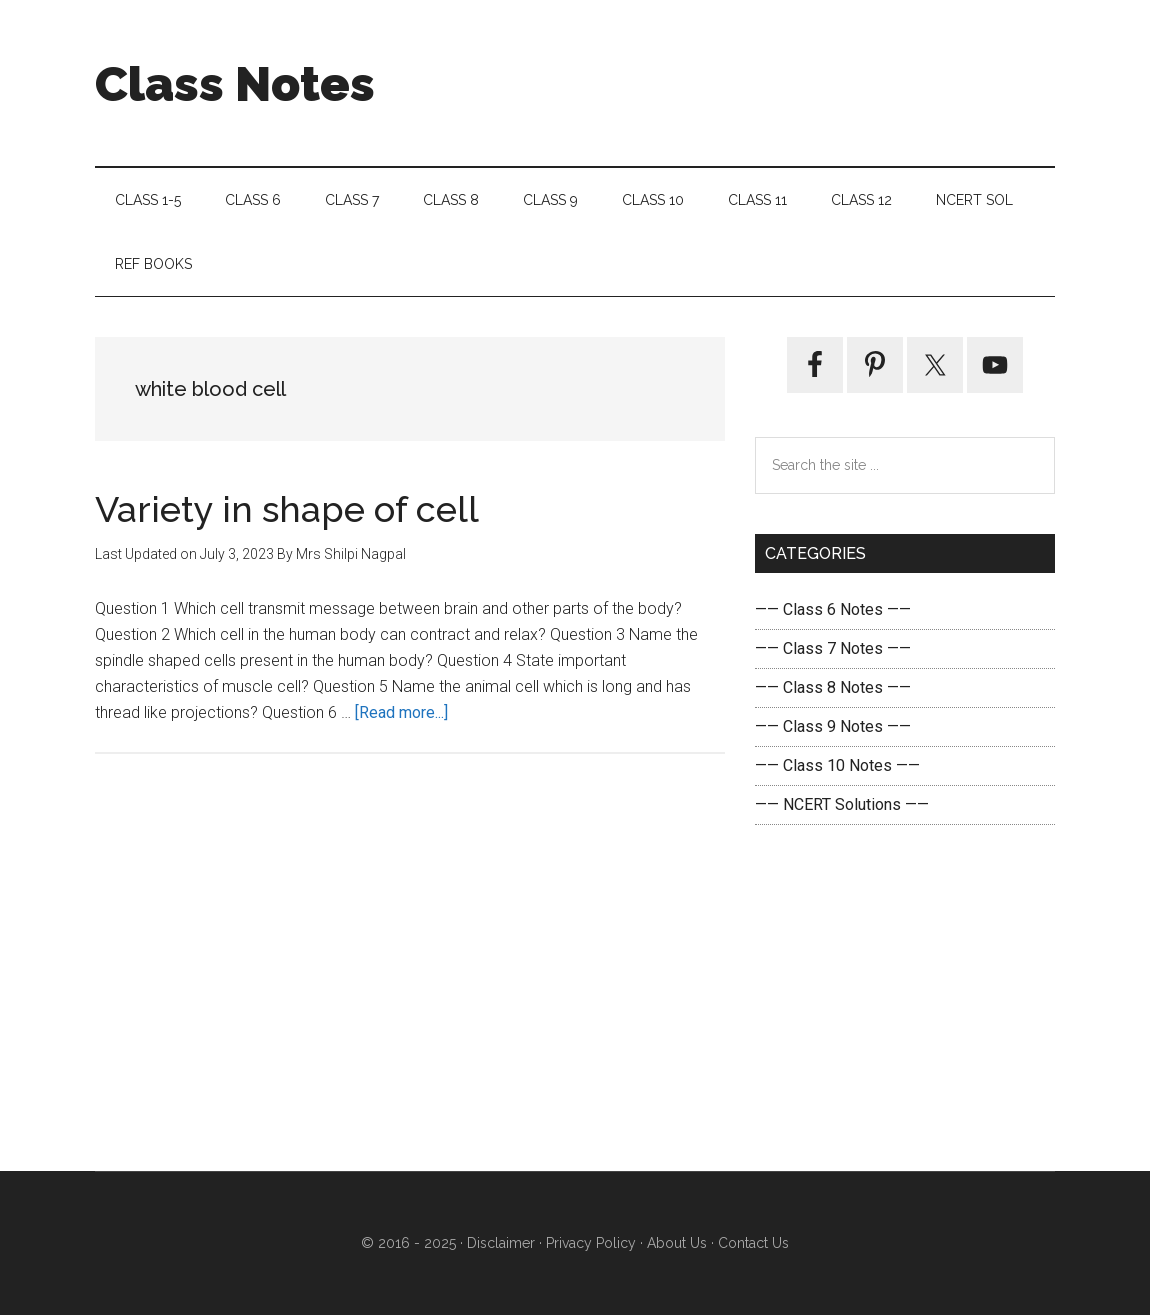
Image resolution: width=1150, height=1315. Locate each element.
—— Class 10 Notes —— (837, 765)
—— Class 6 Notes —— (833, 609)
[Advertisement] (905, 998)
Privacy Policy (591, 1243)
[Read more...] (401, 712)
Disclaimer (501, 1243)
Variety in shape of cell (287, 509)
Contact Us (751, 1243)
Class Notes (235, 84)
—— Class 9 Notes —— (833, 726)
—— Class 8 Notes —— (833, 687)
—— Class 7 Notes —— (833, 648)
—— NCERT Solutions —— (842, 804)
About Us (675, 1243)
